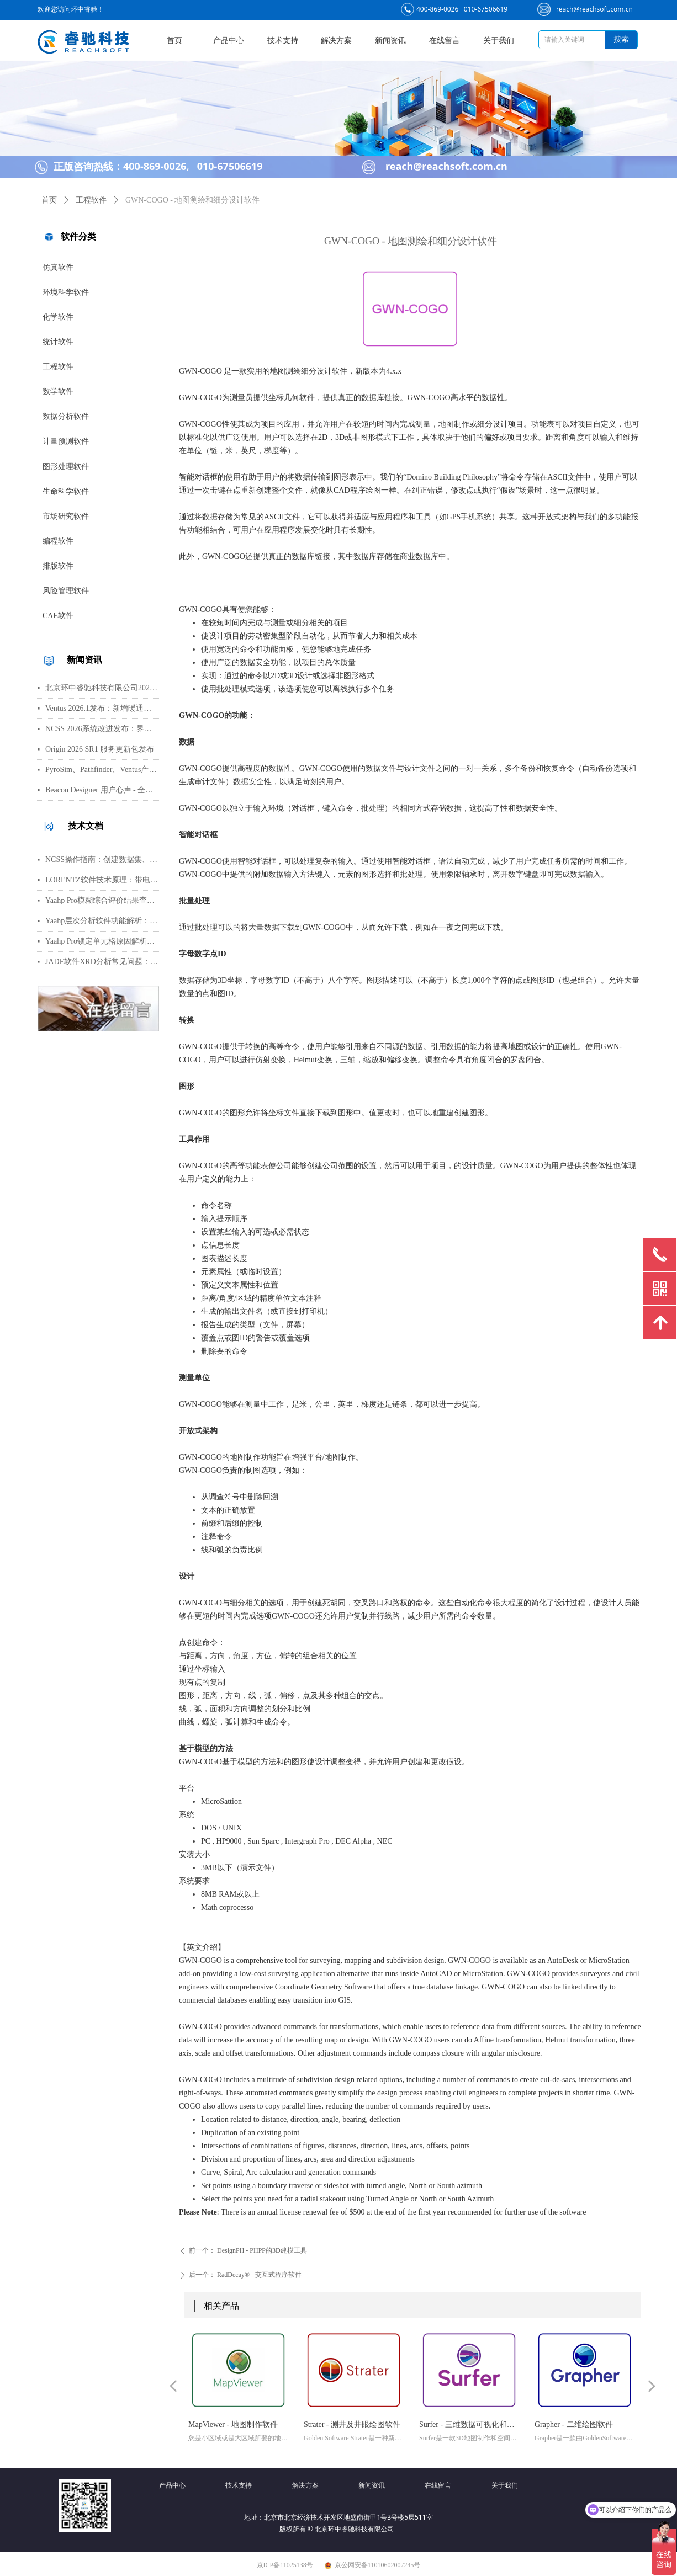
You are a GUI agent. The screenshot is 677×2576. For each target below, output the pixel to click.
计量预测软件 (66, 441)
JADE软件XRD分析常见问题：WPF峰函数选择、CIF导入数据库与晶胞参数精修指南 (102, 961)
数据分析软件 (66, 416)
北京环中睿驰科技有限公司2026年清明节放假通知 (102, 688)
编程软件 (58, 541)
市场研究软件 (66, 516)
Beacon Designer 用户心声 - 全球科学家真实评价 (102, 790)
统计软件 (58, 342)
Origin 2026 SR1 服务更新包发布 (99, 749)
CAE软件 (58, 615)
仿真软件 (58, 267)
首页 (49, 200)
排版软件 (58, 566)
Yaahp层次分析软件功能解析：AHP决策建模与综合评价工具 (102, 921)
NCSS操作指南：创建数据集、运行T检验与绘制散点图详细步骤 (102, 859)
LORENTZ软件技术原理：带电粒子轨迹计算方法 (102, 880)
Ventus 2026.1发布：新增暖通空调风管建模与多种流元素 (102, 708)
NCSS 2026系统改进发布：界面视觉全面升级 (102, 729)
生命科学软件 (66, 491)
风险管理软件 (66, 591)
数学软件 (58, 391)
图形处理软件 (66, 466)
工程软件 (58, 367)
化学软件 (58, 317)
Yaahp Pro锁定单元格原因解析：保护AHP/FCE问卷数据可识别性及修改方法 (102, 941)
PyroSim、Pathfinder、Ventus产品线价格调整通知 (102, 769)
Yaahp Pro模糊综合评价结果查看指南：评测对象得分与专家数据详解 (102, 900)
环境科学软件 (66, 292)
